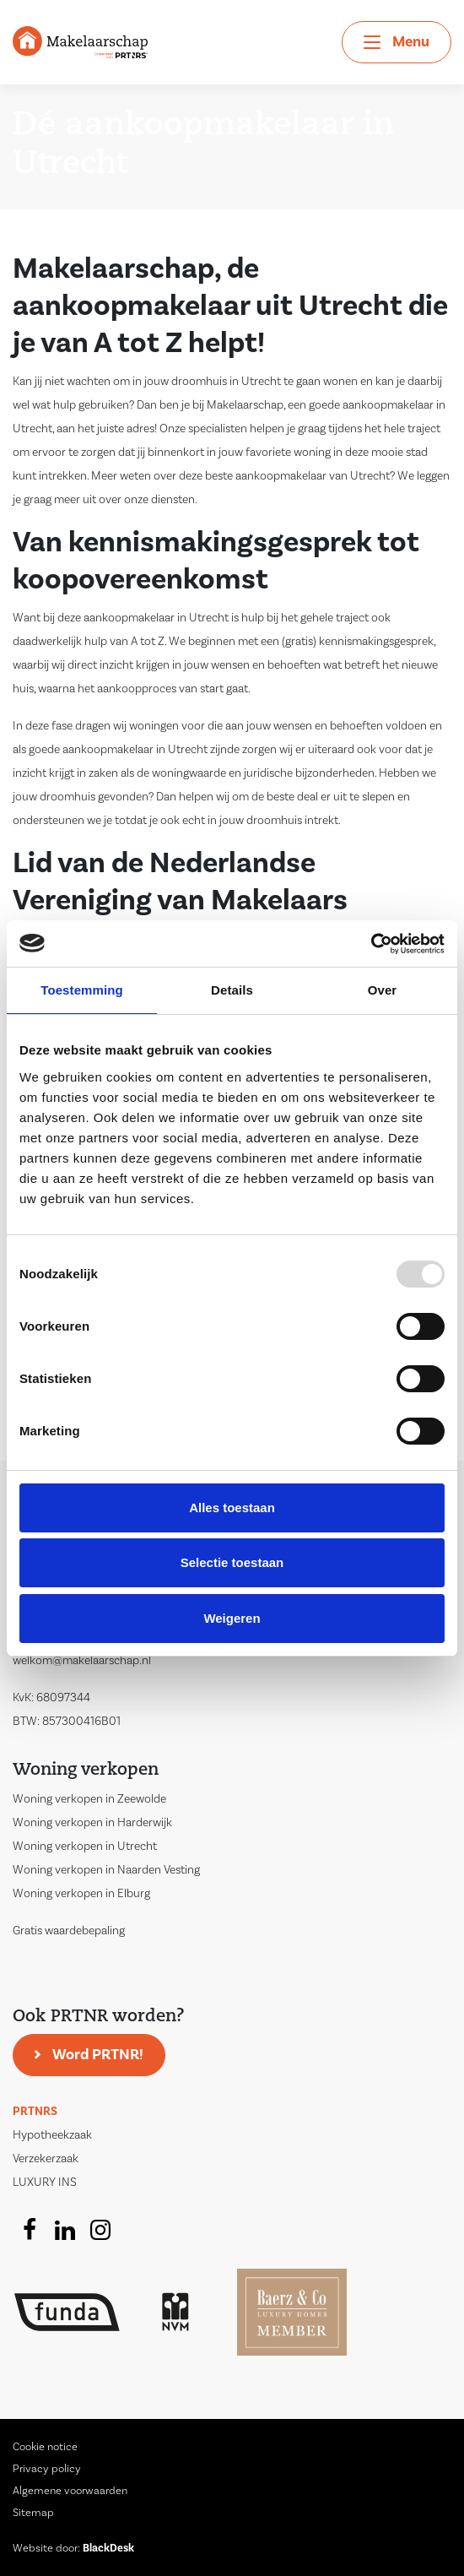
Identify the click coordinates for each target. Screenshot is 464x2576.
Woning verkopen (86, 1770)
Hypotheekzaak (52, 2135)
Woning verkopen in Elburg (81, 1893)
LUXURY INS (45, 2182)
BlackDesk (108, 2548)
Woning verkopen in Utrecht (85, 1846)
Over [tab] (382, 990)
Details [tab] (232, 990)
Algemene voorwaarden (70, 2490)
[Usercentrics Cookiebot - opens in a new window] (371, 944)
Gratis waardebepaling (69, 1931)
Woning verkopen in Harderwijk (92, 1822)
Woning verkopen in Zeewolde (89, 1799)
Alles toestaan (232, 1507)
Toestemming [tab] (81, 990)
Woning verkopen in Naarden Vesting (106, 1870)
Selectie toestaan (232, 1562)
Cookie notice (45, 2447)
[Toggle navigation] (396, 42)
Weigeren (231, 1618)
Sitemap (33, 2512)
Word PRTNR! (97, 2054)
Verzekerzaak (45, 2159)
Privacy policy (47, 2469)
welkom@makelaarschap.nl (82, 1660)
